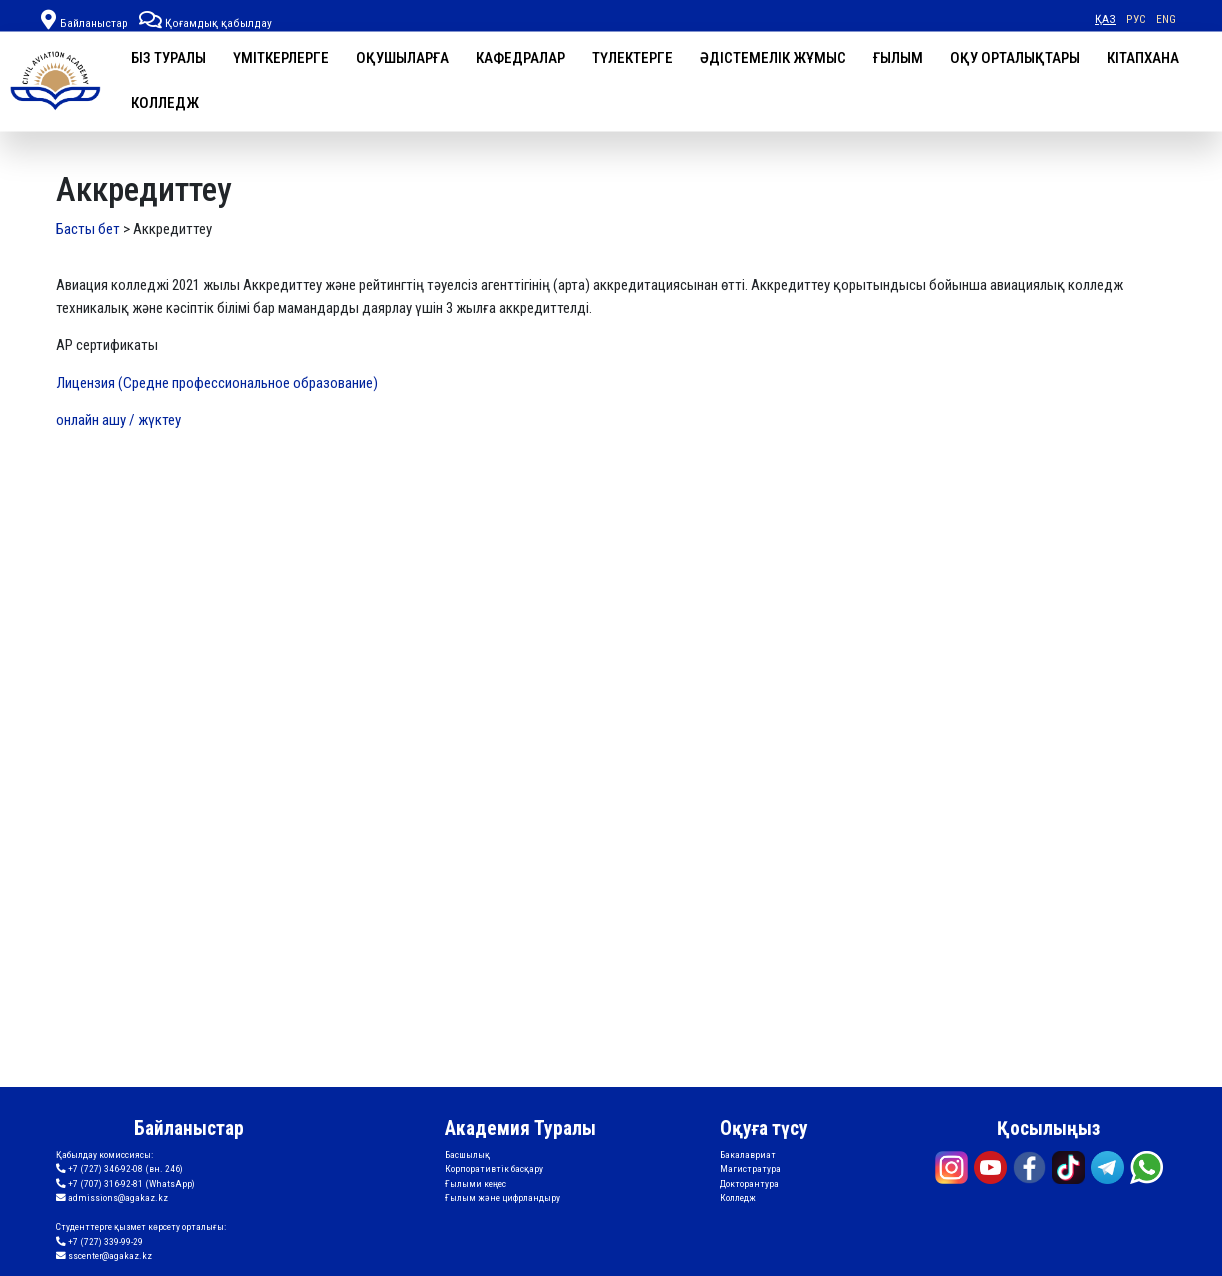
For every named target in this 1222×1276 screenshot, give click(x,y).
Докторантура (749, 1183)
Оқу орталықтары (1015, 58)
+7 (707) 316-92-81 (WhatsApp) (125, 1184)
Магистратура (750, 1168)
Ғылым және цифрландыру (502, 1197)
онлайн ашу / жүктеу (118, 420)
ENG (1166, 19)
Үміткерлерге (281, 58)
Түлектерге (632, 58)
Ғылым (898, 58)
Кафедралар (520, 58)
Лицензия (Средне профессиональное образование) (217, 383)
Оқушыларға (402, 58)
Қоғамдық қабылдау (205, 23)
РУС (1136, 19)
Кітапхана (1143, 58)
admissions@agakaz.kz (112, 1198)
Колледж (165, 103)
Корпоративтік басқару (494, 1168)
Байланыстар (94, 23)
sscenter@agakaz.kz (104, 1256)
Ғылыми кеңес (475, 1183)
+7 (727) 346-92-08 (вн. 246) (119, 1169)
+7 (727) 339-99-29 (99, 1242)
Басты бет (88, 229)
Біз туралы (168, 58)
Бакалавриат (748, 1154)
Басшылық (467, 1154)
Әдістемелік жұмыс (773, 58)
